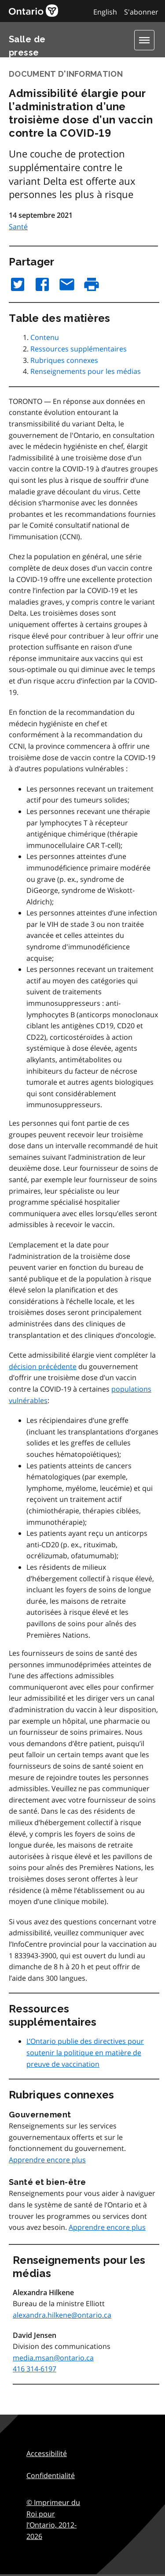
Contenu (44, 337)
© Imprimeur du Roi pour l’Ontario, (53, 2519)
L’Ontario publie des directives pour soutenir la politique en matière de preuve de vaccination (85, 2052)
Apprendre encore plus (47, 2160)
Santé (18, 226)
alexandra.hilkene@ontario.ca (62, 2315)
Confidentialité (50, 2475)
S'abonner (141, 12)
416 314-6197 (34, 2369)
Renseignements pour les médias (85, 371)
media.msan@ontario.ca (53, 2358)
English (105, 12)
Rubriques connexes (64, 360)
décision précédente (43, 1366)
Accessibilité (46, 2453)
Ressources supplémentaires (78, 349)
